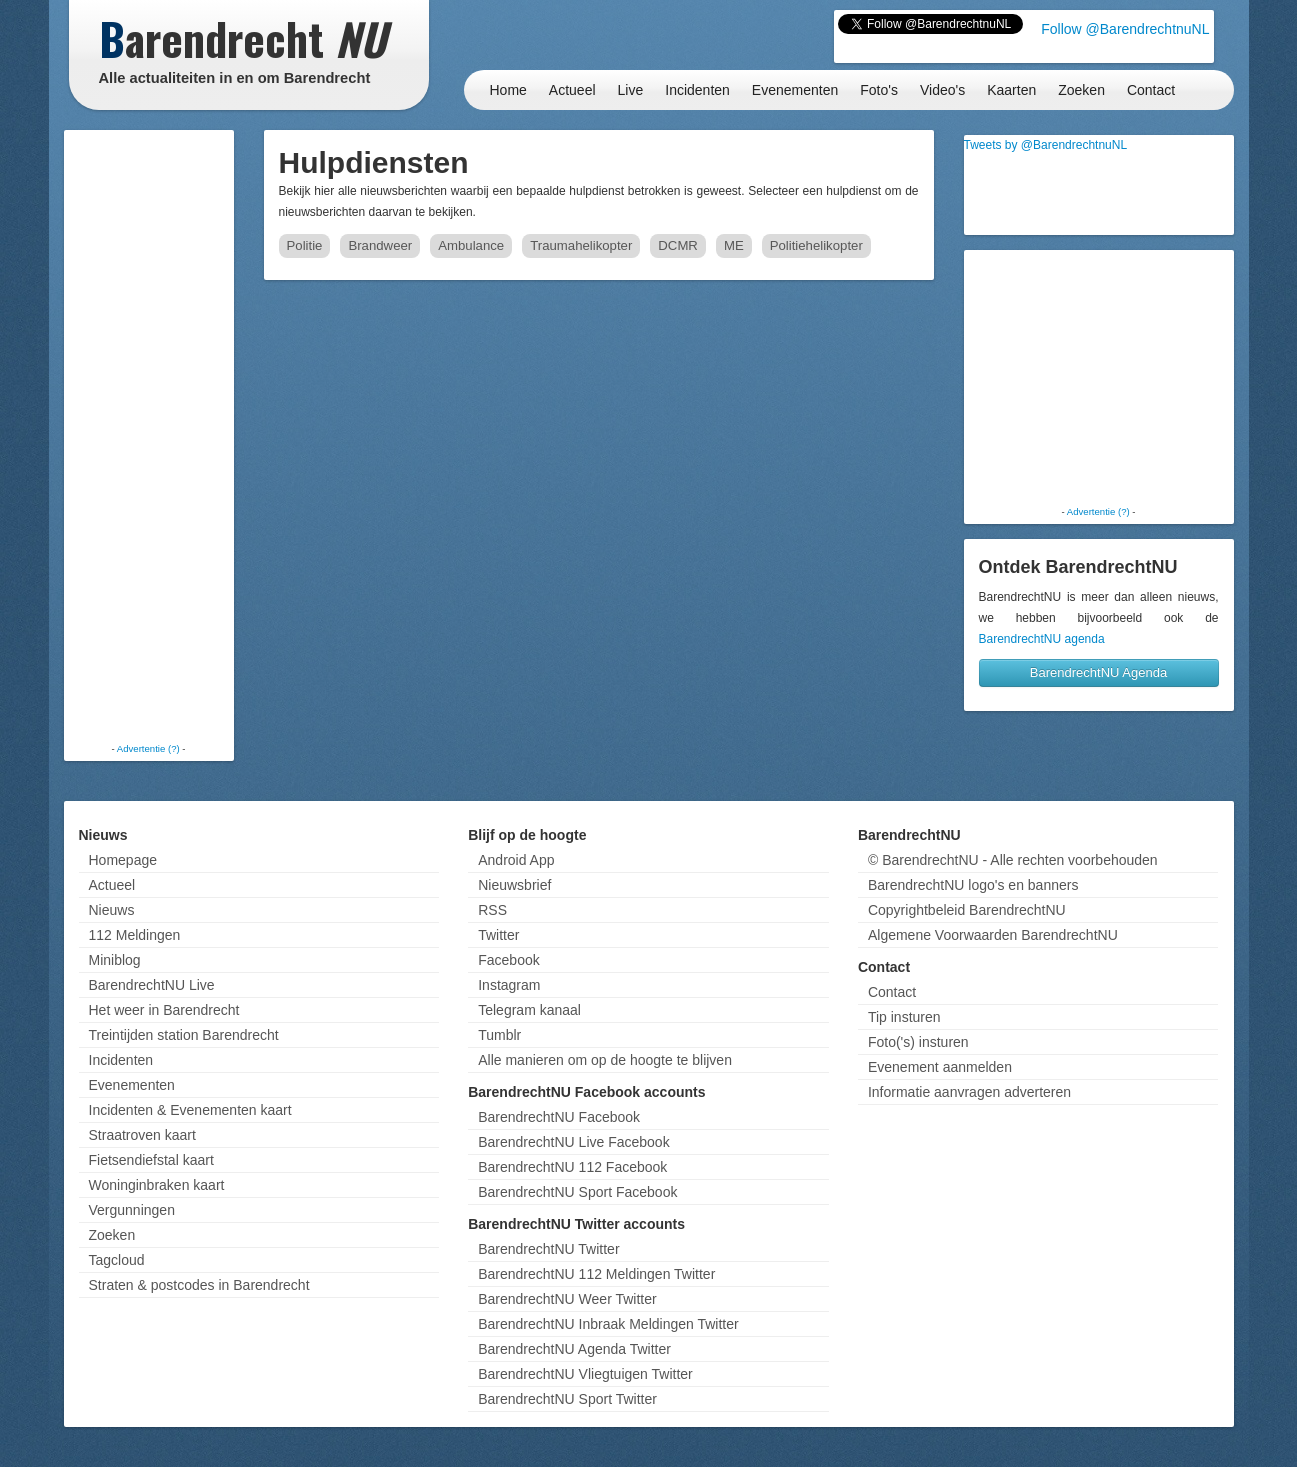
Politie (305, 245)
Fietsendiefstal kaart (151, 1160)
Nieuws (112, 910)
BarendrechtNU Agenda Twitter (574, 1349)
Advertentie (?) (148, 748)
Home (508, 90)
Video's (942, 90)
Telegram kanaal (529, 1010)
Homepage (123, 860)
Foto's (879, 90)
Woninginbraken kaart (157, 1185)
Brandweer (380, 245)
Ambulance (471, 245)
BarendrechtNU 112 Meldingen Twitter (596, 1274)
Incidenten (697, 90)
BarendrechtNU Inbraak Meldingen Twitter (608, 1324)
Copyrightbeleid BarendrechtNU (967, 910)
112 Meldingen (135, 935)
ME (734, 245)
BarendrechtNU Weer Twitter (567, 1299)
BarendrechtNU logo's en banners (973, 885)
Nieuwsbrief (514, 885)
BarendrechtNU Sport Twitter (567, 1399)
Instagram (509, 985)
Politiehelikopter (816, 245)
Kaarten (1011, 90)
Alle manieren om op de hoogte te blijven (605, 1060)
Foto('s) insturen (918, 1042)
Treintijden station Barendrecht (184, 1035)
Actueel (572, 90)
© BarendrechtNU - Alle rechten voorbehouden (1013, 860)
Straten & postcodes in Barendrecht (199, 1285)
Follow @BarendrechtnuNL (1125, 29)
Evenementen (795, 90)
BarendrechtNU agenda (1042, 639)
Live (631, 90)
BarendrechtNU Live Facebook (573, 1142)
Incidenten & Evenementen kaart (190, 1110)
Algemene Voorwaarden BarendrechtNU (993, 935)
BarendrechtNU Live (152, 985)
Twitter (498, 935)
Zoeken (1081, 90)
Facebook (508, 960)
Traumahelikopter (581, 245)
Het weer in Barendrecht (164, 1010)
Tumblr (499, 1035)
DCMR (678, 245)
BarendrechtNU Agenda (1098, 672)
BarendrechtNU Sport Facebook (577, 1192)
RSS (492, 910)
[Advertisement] (149, 435)
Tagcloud (117, 1260)
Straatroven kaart (142, 1135)
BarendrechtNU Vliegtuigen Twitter (585, 1374)
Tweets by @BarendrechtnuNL (1046, 145)
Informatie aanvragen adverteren (969, 1092)
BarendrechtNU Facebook (559, 1117)
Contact (1151, 90)
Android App (516, 860)
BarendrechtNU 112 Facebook (572, 1167)
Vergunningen (132, 1210)
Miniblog (115, 960)
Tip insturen (904, 1017)
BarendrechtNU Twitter (548, 1249)
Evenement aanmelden (940, 1067)
